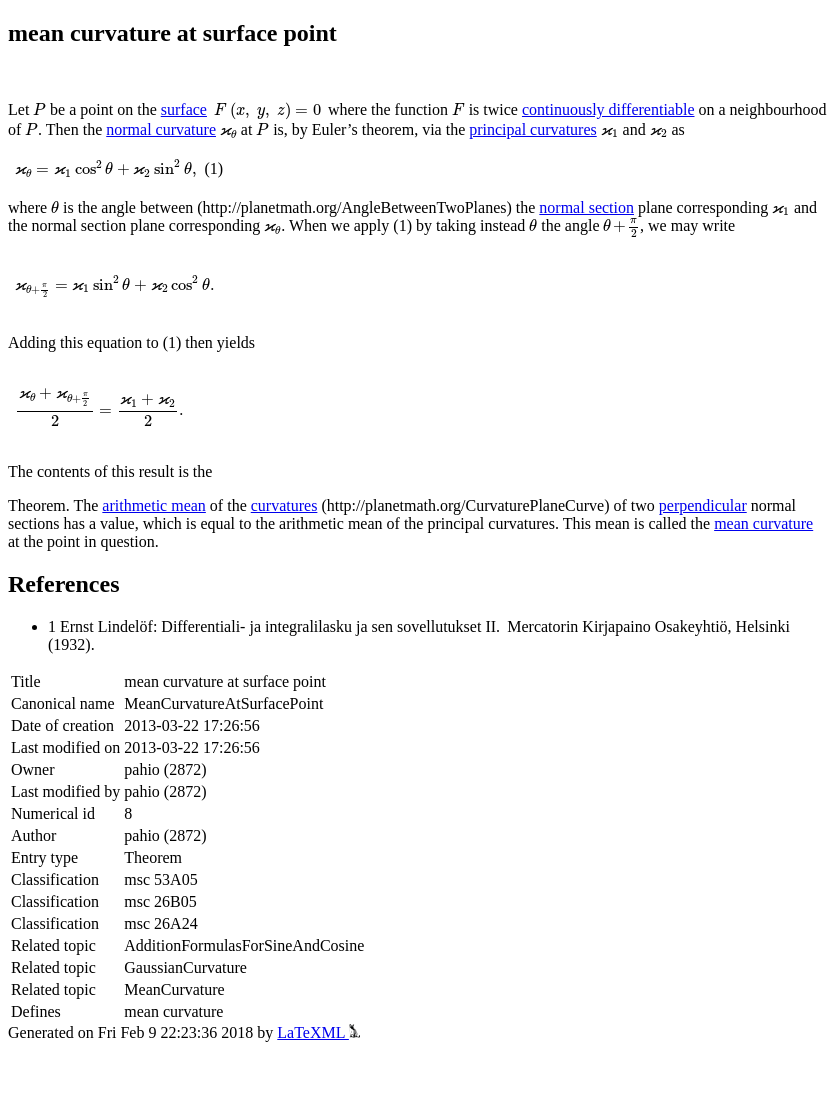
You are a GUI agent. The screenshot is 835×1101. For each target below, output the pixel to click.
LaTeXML (318, 1032)
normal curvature (161, 129)
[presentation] (39, 109)
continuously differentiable (608, 109)
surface (184, 109)
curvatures (284, 505)
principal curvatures (533, 129)
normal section (586, 207)
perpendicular (703, 505)
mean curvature (763, 523)
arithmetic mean (154, 505)
